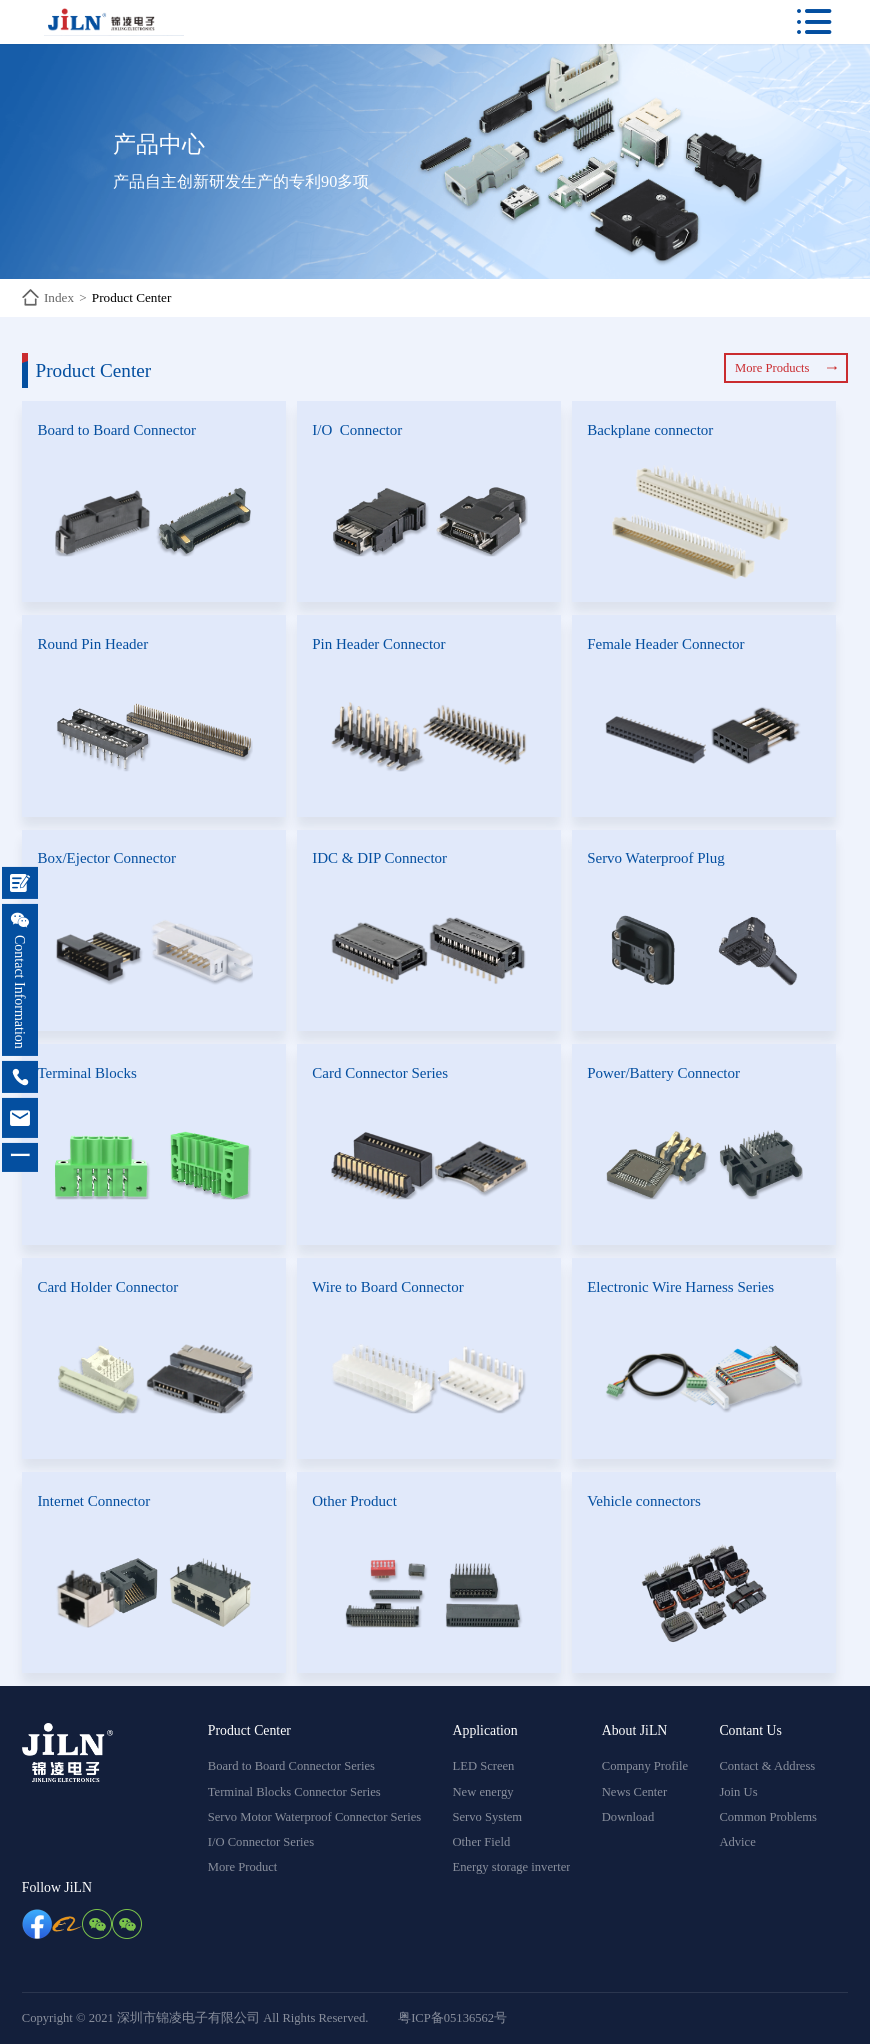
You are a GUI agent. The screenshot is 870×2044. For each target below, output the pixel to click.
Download (628, 1817)
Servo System (488, 1817)
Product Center (131, 297)
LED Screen (484, 1766)
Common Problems (768, 1817)
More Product (243, 1867)
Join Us (738, 1792)
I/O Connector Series (261, 1842)
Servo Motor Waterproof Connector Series (315, 1817)
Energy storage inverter (512, 1867)
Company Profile (645, 1766)
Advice (737, 1842)
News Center (634, 1792)
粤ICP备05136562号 (452, 2018)
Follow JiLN (57, 1887)
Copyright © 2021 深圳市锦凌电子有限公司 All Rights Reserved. (195, 2018)
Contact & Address (767, 1766)
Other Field (482, 1842)
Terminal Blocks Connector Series (294, 1792)
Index (59, 297)
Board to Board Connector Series (291, 1766)
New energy (483, 1792)
